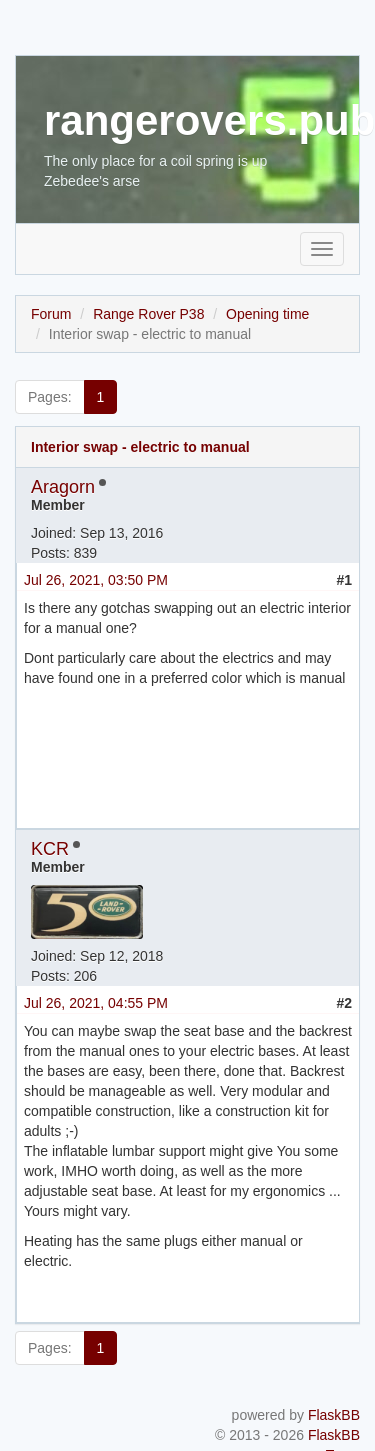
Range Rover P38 (148, 314)
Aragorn (63, 487)
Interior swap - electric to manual (140, 447)
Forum (51, 314)
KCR (50, 849)
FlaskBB (334, 1415)
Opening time (267, 314)
